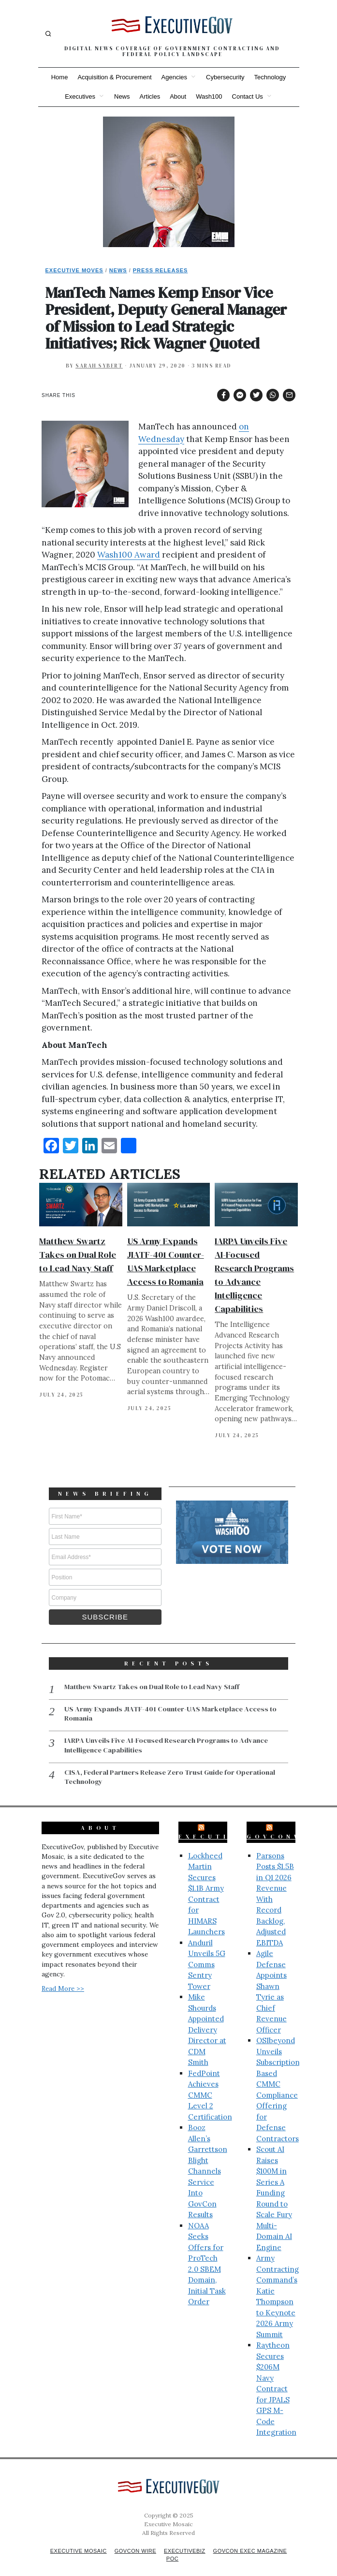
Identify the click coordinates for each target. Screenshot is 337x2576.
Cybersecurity (225, 77)
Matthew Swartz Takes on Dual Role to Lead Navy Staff (77, 1254)
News (122, 96)
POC (172, 2547)
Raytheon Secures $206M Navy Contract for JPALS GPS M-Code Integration (276, 2377)
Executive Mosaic (73, 2540)
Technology (270, 77)
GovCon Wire (133, 2540)
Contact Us (247, 96)
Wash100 (209, 96)
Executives (80, 96)
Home (59, 77)
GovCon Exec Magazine (254, 2540)
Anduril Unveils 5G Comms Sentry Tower (206, 1953)
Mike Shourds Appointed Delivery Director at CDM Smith (207, 2018)
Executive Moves (74, 270)
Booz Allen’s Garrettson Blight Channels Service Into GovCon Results (207, 2160)
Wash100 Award (128, 554)
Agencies (174, 77)
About (178, 96)
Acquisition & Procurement (114, 77)
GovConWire (285, 1825)
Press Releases (160, 270)
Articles (150, 96)
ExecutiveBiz (221, 1825)
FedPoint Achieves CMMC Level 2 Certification (210, 2084)
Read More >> (63, 1977)
